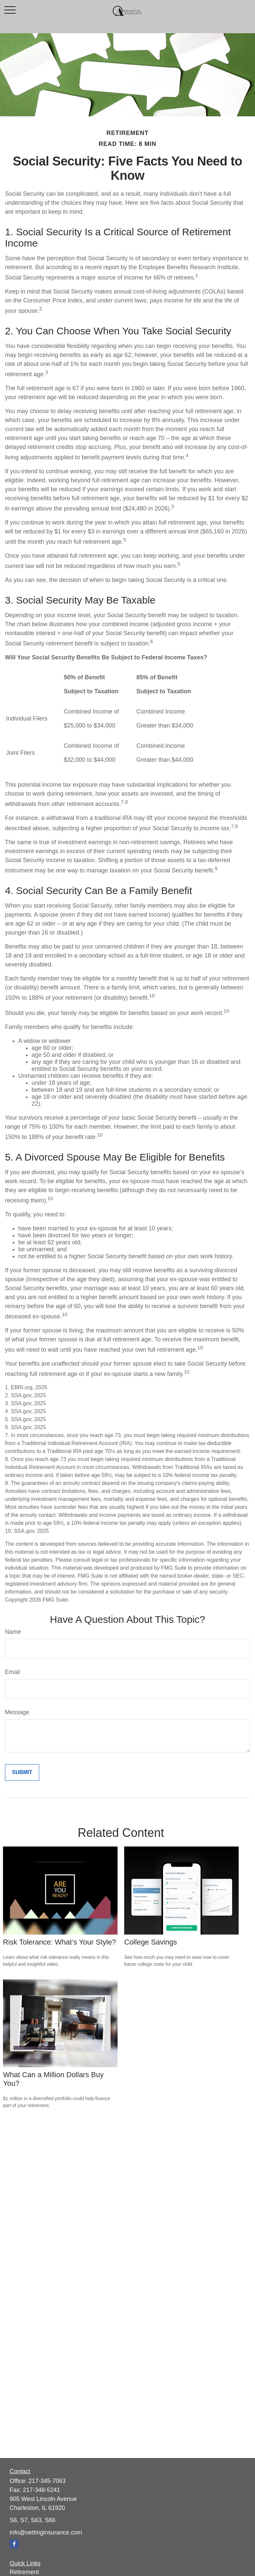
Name (13, 1631)
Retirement (24, 2572)
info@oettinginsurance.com (46, 2532)
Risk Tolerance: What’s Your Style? (59, 1942)
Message (17, 1712)
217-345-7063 (47, 2481)
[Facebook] (14, 2543)
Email (12, 1672)
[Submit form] (22, 1772)
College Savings (150, 1942)
